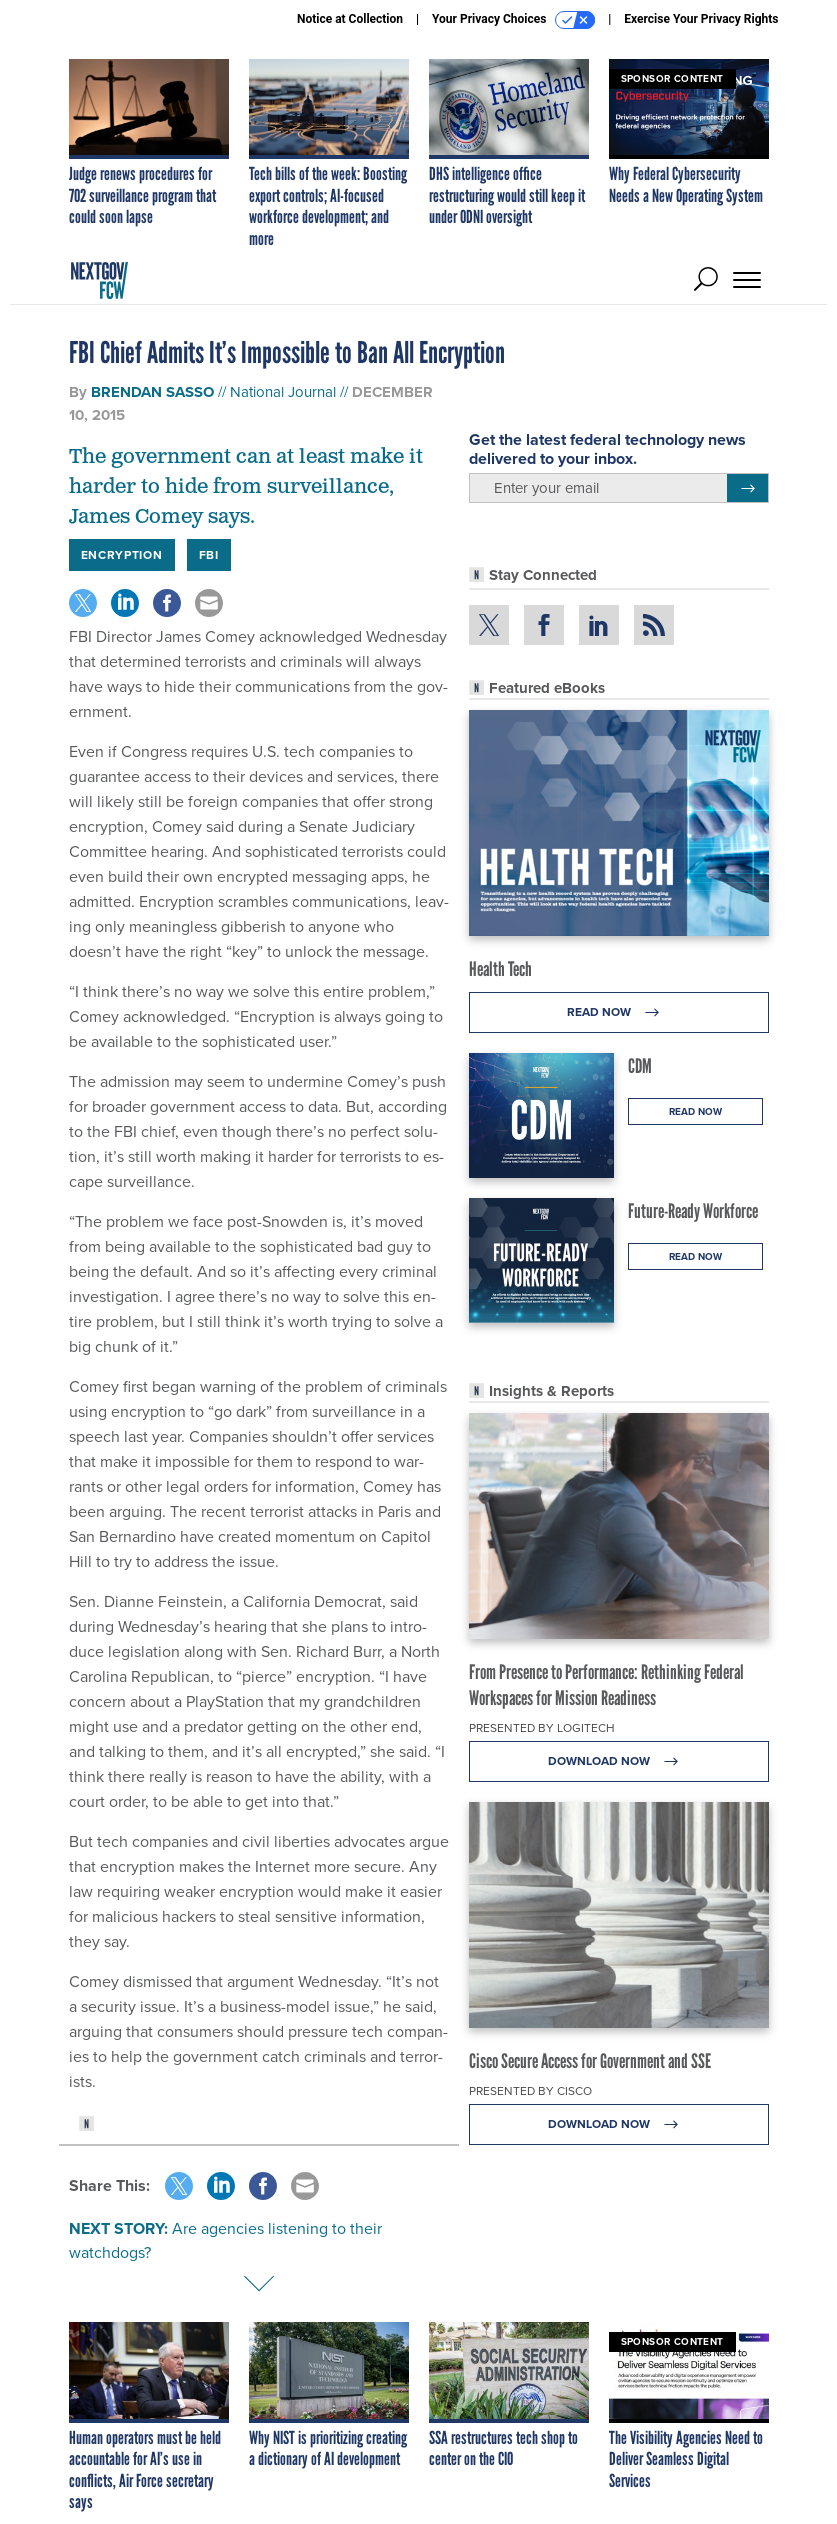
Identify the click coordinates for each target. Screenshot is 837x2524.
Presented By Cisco (530, 2091)
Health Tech (500, 969)
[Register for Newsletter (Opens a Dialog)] (747, 488)
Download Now (618, 1761)
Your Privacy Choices (513, 20)
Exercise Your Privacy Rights (701, 19)
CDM (640, 1066)
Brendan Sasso (152, 392)
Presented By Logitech (542, 1728)
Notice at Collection (350, 19)
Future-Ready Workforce (693, 1211)
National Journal (283, 392)
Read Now (618, 1012)
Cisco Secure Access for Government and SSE (590, 2061)
